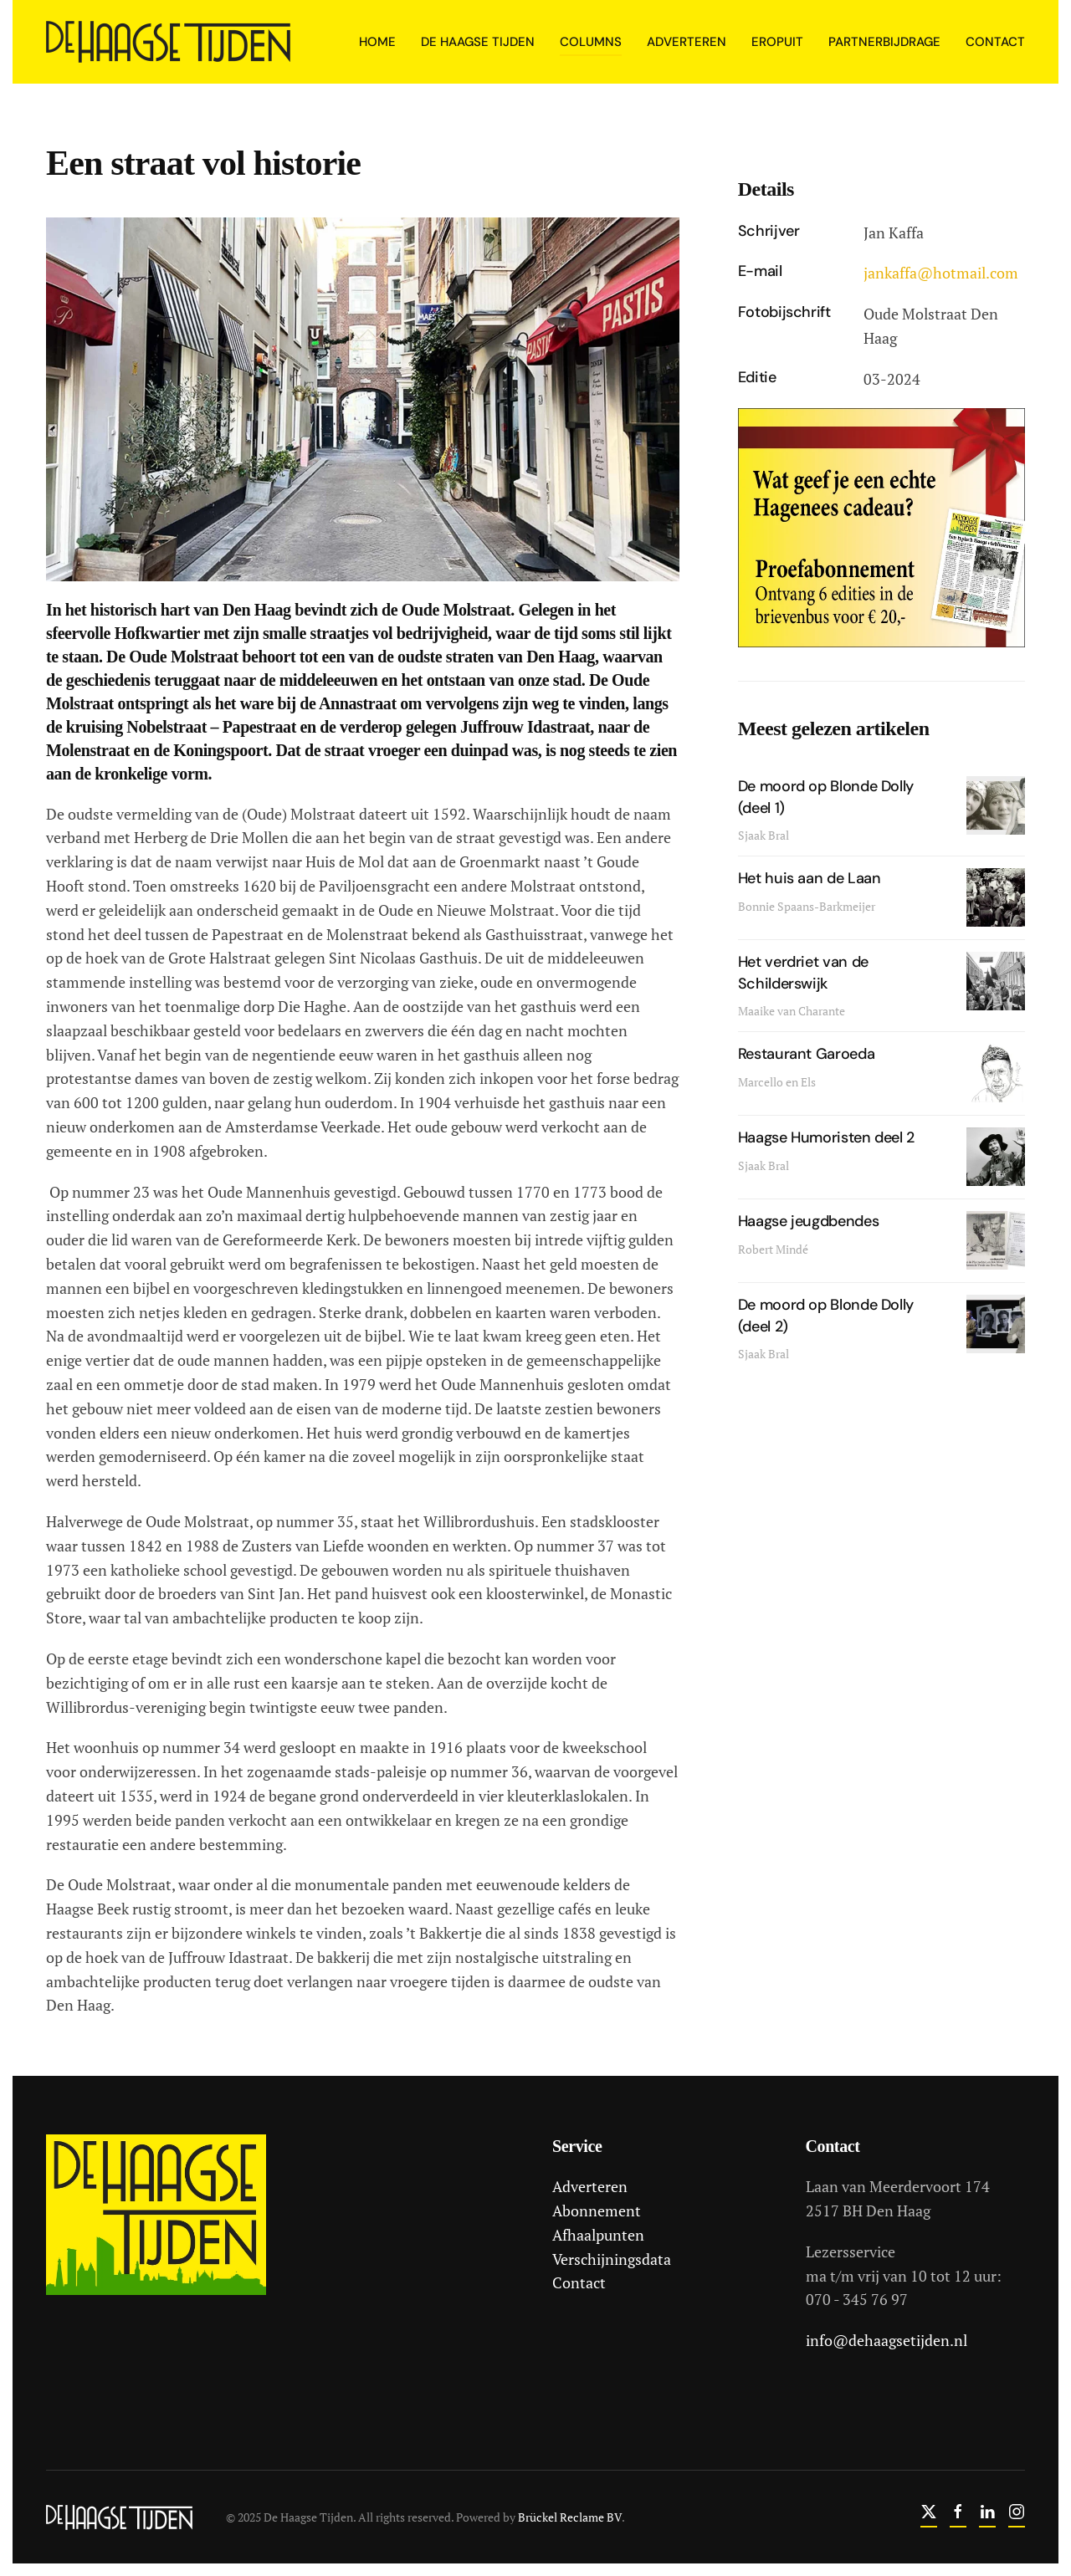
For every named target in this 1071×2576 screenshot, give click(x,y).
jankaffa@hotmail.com (940, 273)
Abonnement (595, 2210)
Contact (995, 41)
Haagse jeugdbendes (808, 1221)
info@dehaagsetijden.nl (884, 2340)
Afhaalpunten (597, 2235)
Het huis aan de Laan (809, 878)
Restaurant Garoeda (806, 1054)
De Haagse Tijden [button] (478, 41)
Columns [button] (591, 41)
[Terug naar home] (170, 41)
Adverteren (588, 2186)
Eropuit (777, 41)
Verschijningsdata (610, 2259)
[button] (362, 397)
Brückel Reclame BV (568, 2517)
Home (377, 41)
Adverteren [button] (686, 41)
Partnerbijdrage (884, 41)
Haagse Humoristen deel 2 (826, 1137)
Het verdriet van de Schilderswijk (803, 972)
